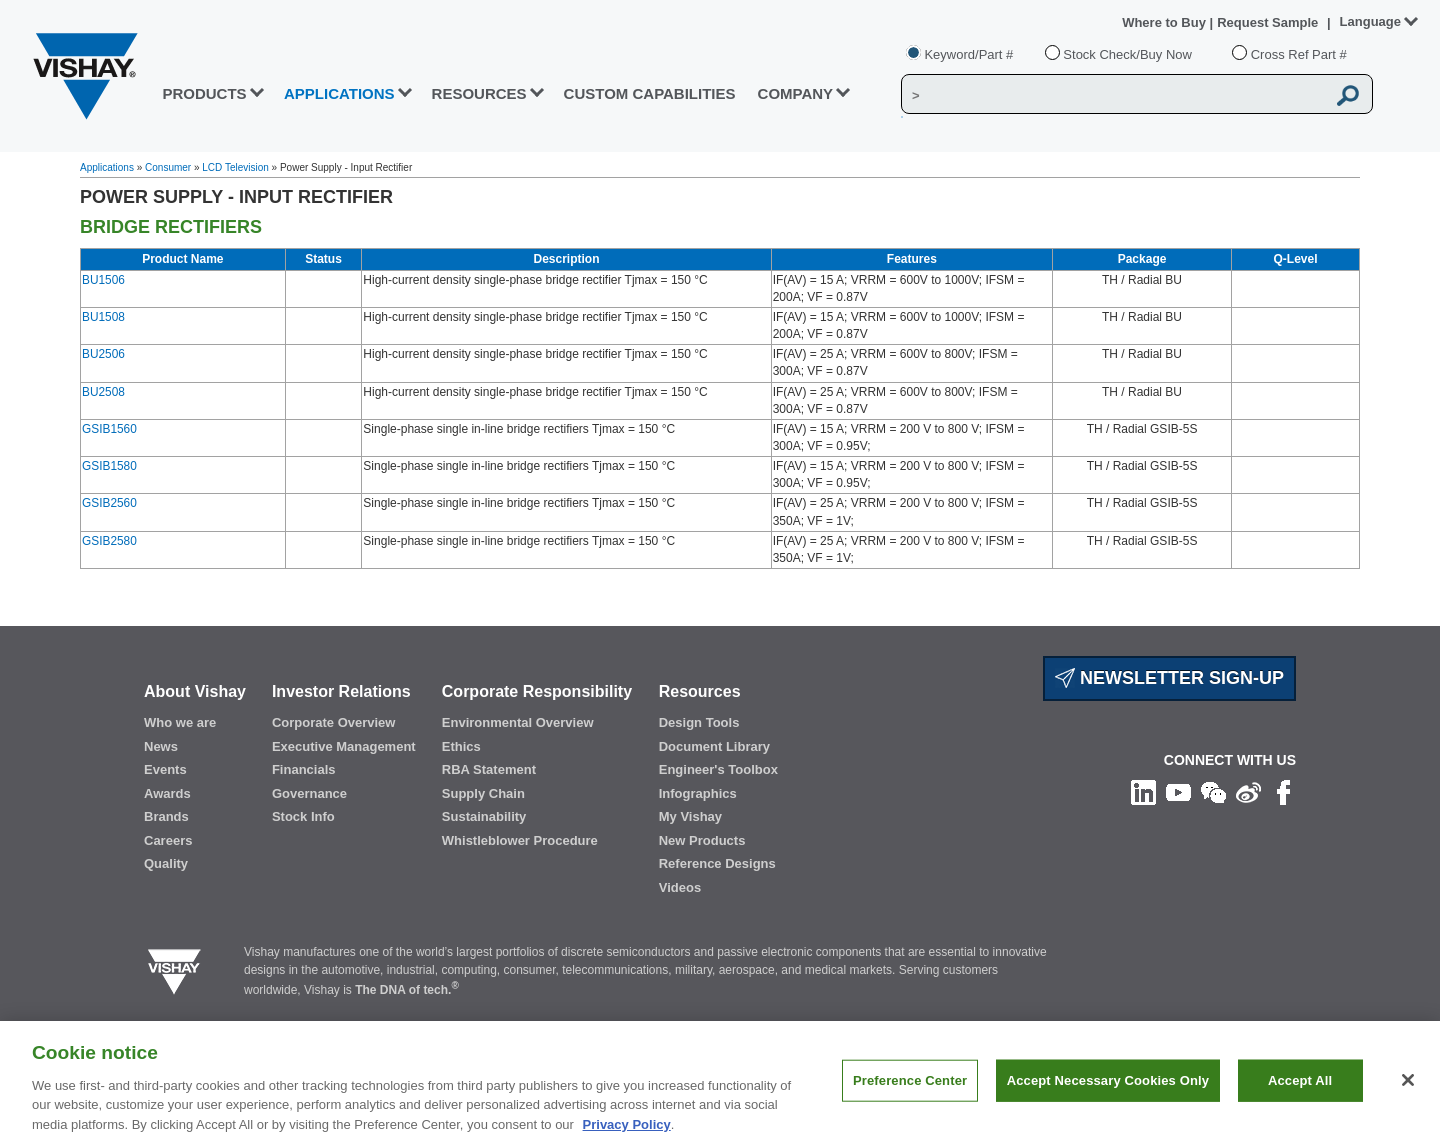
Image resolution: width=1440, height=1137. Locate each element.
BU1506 (103, 280)
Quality (166, 863)
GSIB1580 (109, 466)
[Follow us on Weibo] (1248, 792)
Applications (107, 167)
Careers (168, 840)
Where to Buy (1165, 22)
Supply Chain (483, 793)
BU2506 (103, 354)
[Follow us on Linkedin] (1143, 792)
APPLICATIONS (339, 93)
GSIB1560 (109, 429)
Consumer (168, 167)
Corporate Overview (334, 722)
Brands (166, 816)
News (161, 746)
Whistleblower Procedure (520, 840)
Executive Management (344, 746)
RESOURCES (479, 93)
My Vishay (690, 816)
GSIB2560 (109, 503)
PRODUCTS (204, 93)
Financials (304, 769)
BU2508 (103, 392)
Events (165, 769)
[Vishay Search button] (1348, 95)
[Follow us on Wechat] (1213, 792)
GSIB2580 (109, 541)
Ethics (461, 746)
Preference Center (910, 1096)
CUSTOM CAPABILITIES (650, 93)
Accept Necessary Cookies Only (1108, 1096)
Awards (167, 793)
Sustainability (484, 816)
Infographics (698, 793)
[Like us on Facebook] (1283, 792)
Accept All (1300, 1096)
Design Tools (699, 722)
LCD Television (235, 167)
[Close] (1408, 1096)
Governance (309, 793)
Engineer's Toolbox (718, 769)
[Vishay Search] (1113, 95)
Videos (680, 887)
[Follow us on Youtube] (1178, 792)
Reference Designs (717, 863)
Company (796, 93)
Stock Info (303, 816)
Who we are (180, 722)
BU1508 (103, 317)
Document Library (714, 746)
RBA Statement (489, 769)
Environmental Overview (518, 722)
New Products (702, 840)
